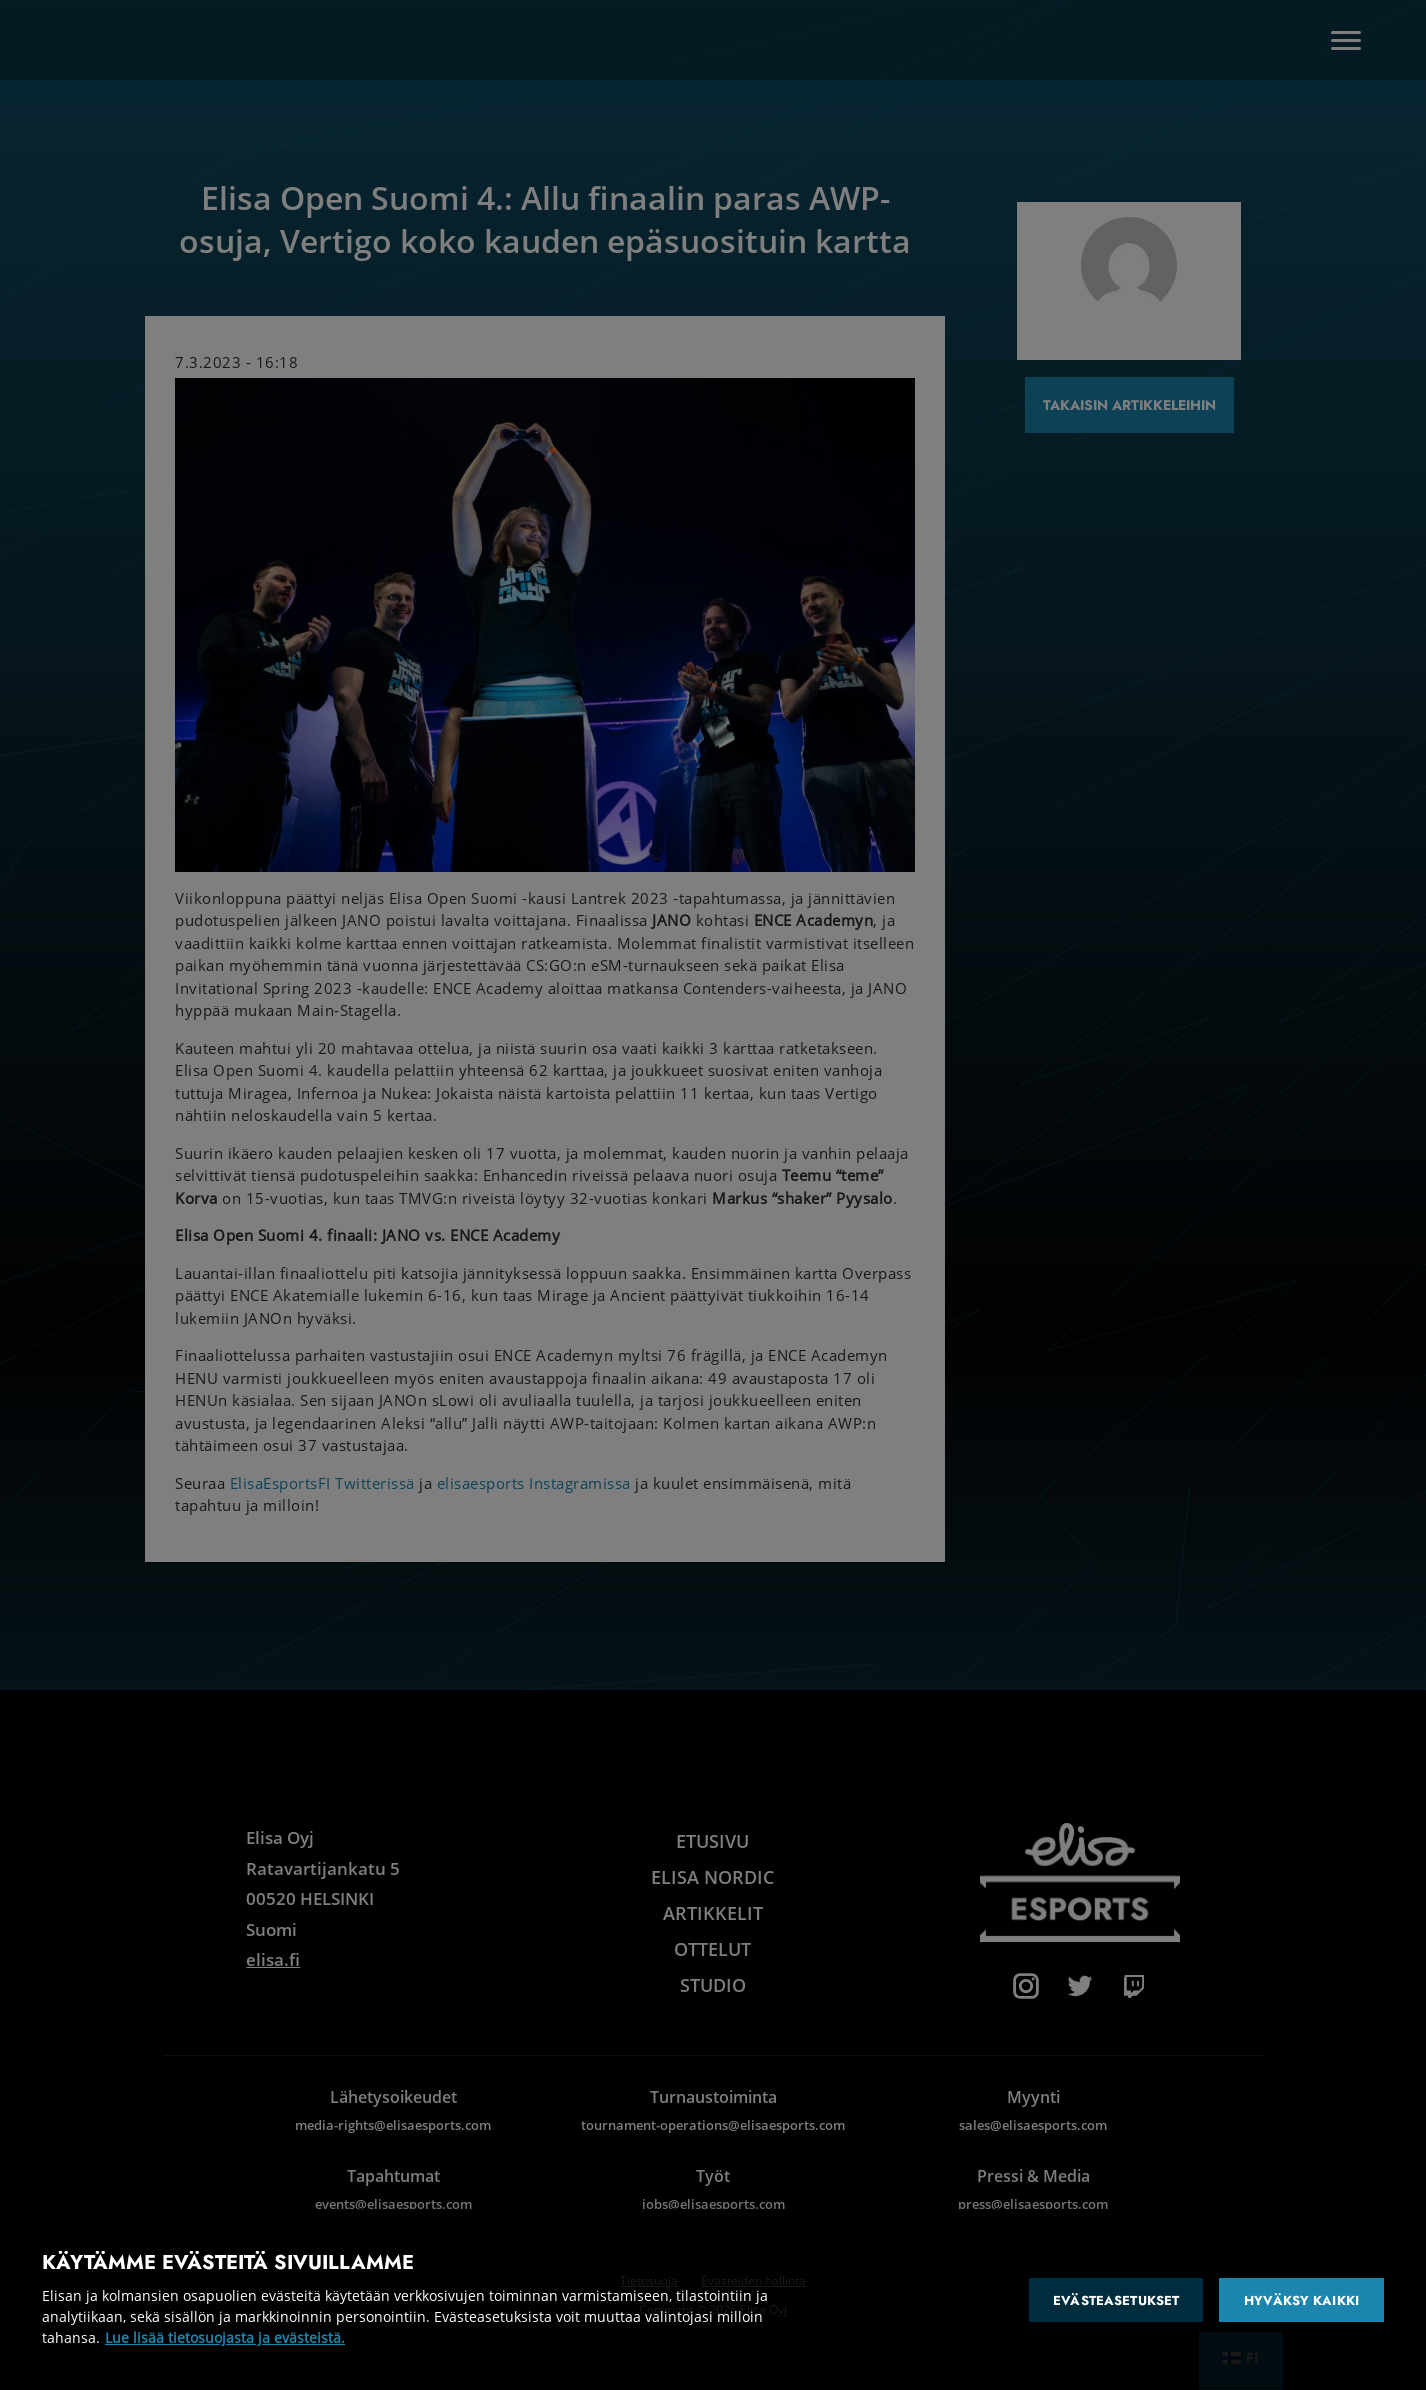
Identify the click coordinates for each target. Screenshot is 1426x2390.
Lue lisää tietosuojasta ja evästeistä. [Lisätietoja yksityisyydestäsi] (225, 2337)
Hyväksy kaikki (1301, 2300)
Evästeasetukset (1116, 2300)
